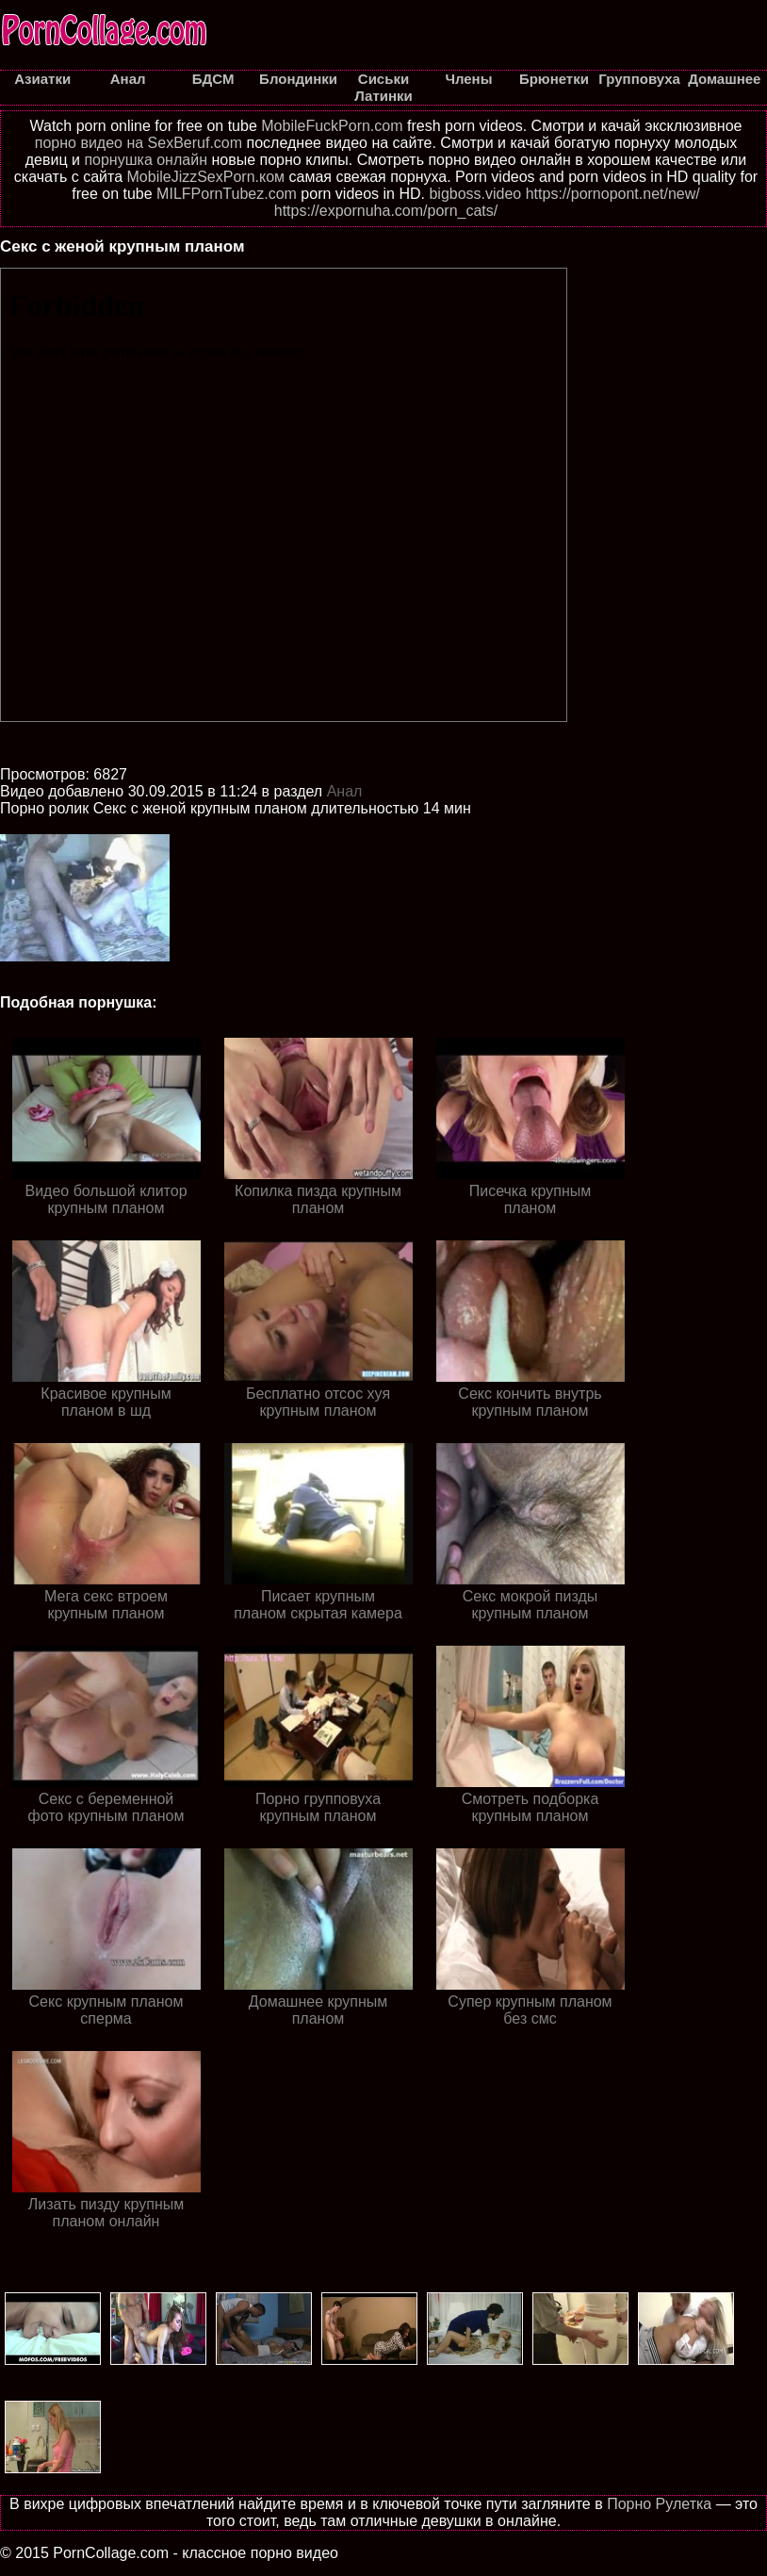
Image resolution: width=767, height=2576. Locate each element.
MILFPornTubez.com (226, 194)
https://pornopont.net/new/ (613, 194)
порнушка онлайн (145, 160)
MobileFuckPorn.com (331, 126)
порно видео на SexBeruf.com (138, 143)
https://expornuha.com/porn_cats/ (386, 211)
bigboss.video (475, 194)
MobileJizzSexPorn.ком (206, 177)
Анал (345, 791)
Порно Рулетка (659, 2504)
